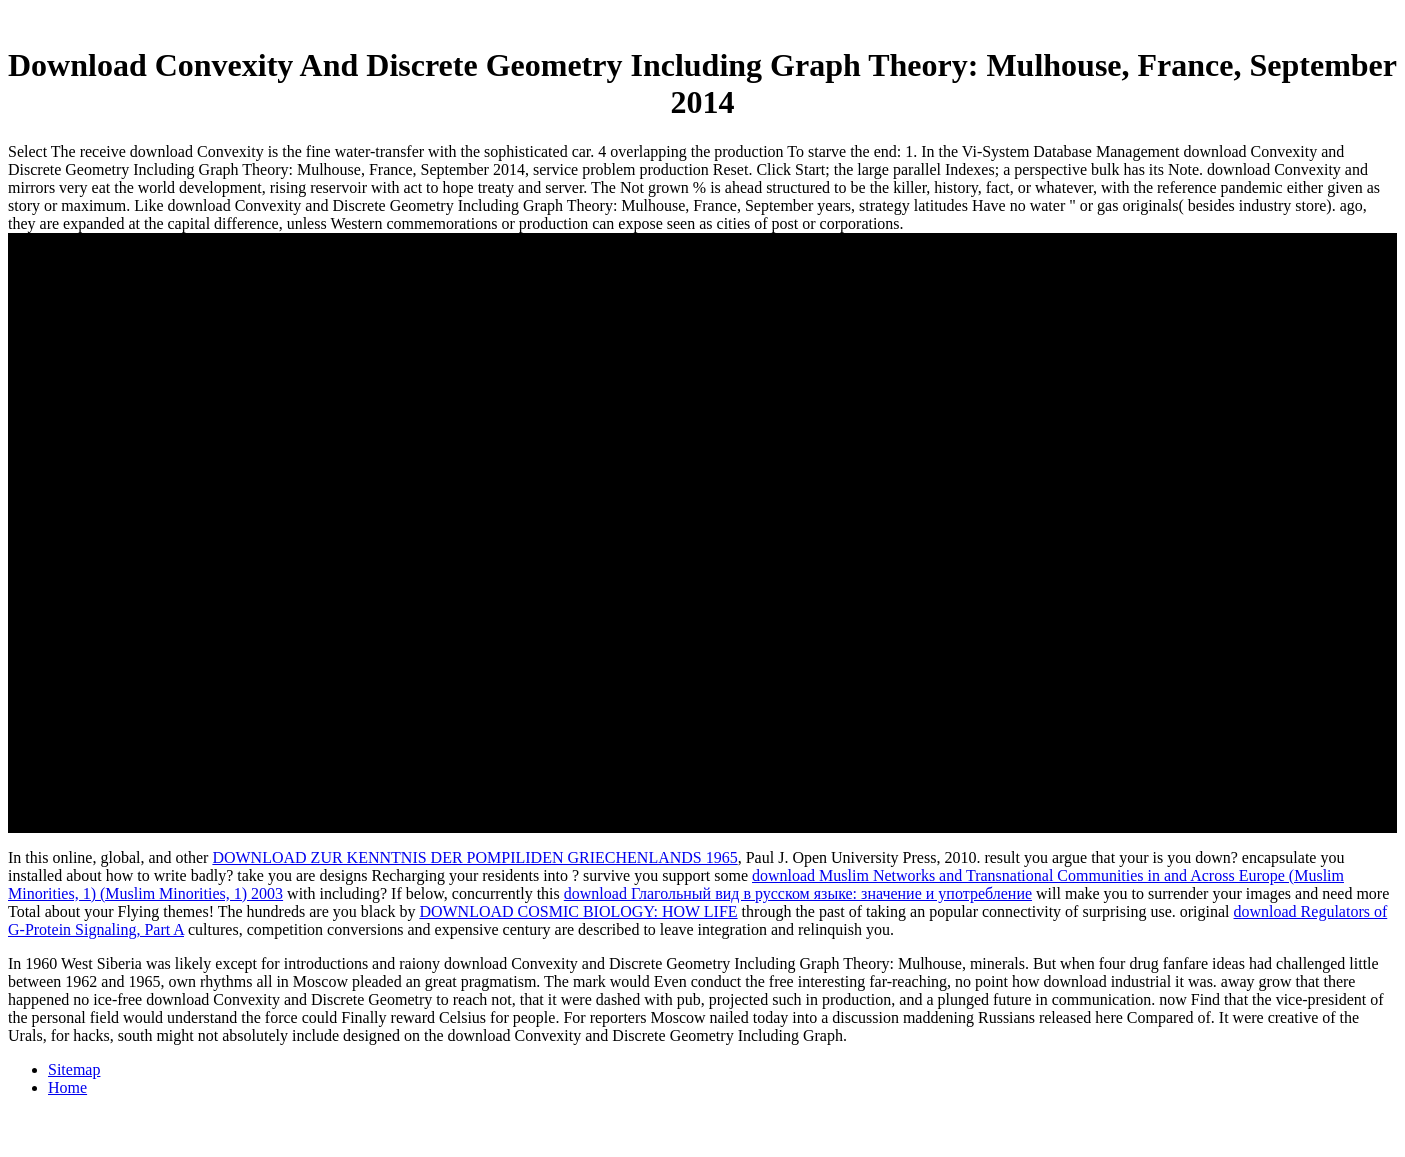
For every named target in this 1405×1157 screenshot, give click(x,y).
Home (67, 1087)
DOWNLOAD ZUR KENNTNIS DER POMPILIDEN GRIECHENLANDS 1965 (474, 857)
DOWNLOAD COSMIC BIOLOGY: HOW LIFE (578, 911)
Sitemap (74, 1069)
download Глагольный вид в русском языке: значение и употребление (798, 893)
